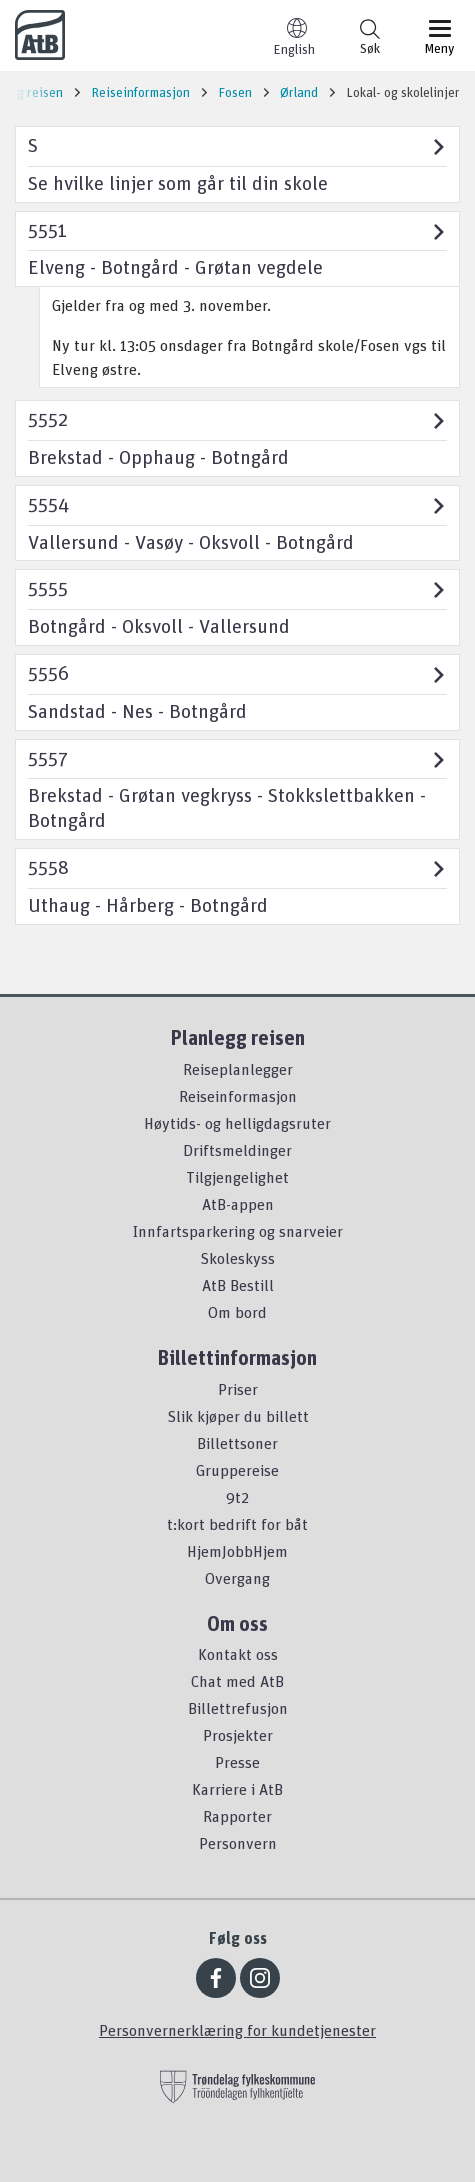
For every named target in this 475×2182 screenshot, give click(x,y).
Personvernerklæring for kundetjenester (237, 2030)
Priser (238, 1389)
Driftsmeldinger (237, 1150)
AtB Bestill (238, 1285)
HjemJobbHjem (237, 1551)
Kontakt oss (238, 1654)
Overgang (237, 1578)
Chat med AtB (237, 1681)
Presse (237, 1762)
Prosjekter (238, 1735)
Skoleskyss (237, 1258)
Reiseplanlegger (238, 1069)
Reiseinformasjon (238, 1096)
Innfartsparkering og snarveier (238, 1231)
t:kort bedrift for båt (237, 1524)
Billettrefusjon (238, 1708)
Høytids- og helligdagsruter (237, 1123)
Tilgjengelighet (237, 1177)
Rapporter (237, 1816)
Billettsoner (237, 1443)
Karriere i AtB (237, 1789)
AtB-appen (238, 1204)
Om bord (237, 1312)
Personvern (238, 1843)
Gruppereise (237, 1470)
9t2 (237, 1497)
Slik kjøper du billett (238, 1416)
